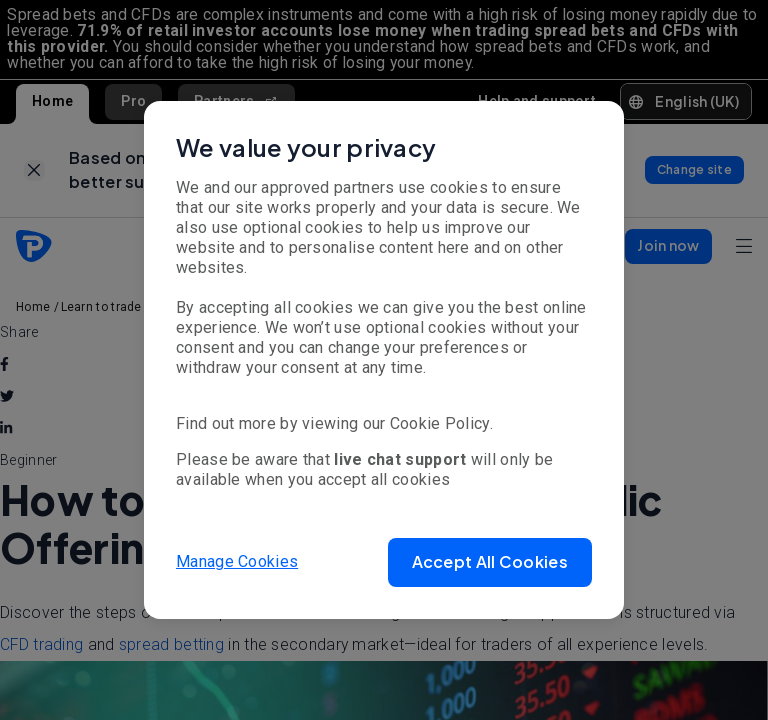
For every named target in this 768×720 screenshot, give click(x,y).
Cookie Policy (440, 423)
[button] (490, 562)
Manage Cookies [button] (237, 561)
